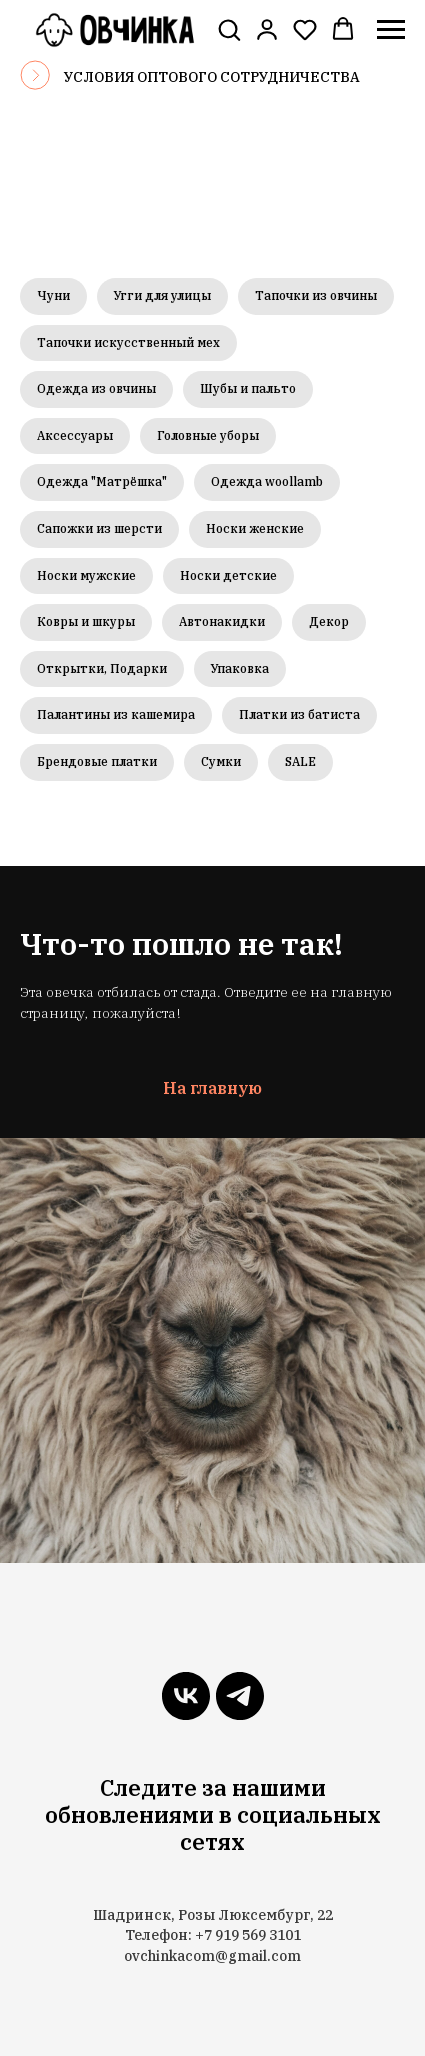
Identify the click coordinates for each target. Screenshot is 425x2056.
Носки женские (255, 528)
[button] (229, 29)
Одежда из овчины (96, 388)
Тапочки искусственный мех (128, 342)
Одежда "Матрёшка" (102, 481)
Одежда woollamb (267, 481)
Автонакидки (222, 621)
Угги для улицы (162, 295)
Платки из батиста (299, 714)
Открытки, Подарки (102, 668)
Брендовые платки (97, 761)
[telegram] (240, 1696)
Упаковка (240, 668)
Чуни (53, 295)
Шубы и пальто (248, 388)
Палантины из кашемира (116, 714)
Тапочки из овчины (316, 295)
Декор (329, 621)
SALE (300, 761)
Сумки (221, 761)
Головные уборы (208, 435)
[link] (267, 29)
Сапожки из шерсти (99, 528)
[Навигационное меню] (391, 30)
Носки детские (228, 575)
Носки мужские (86, 575)
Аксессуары (75, 435)
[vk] (186, 1696)
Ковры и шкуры (86, 621)
